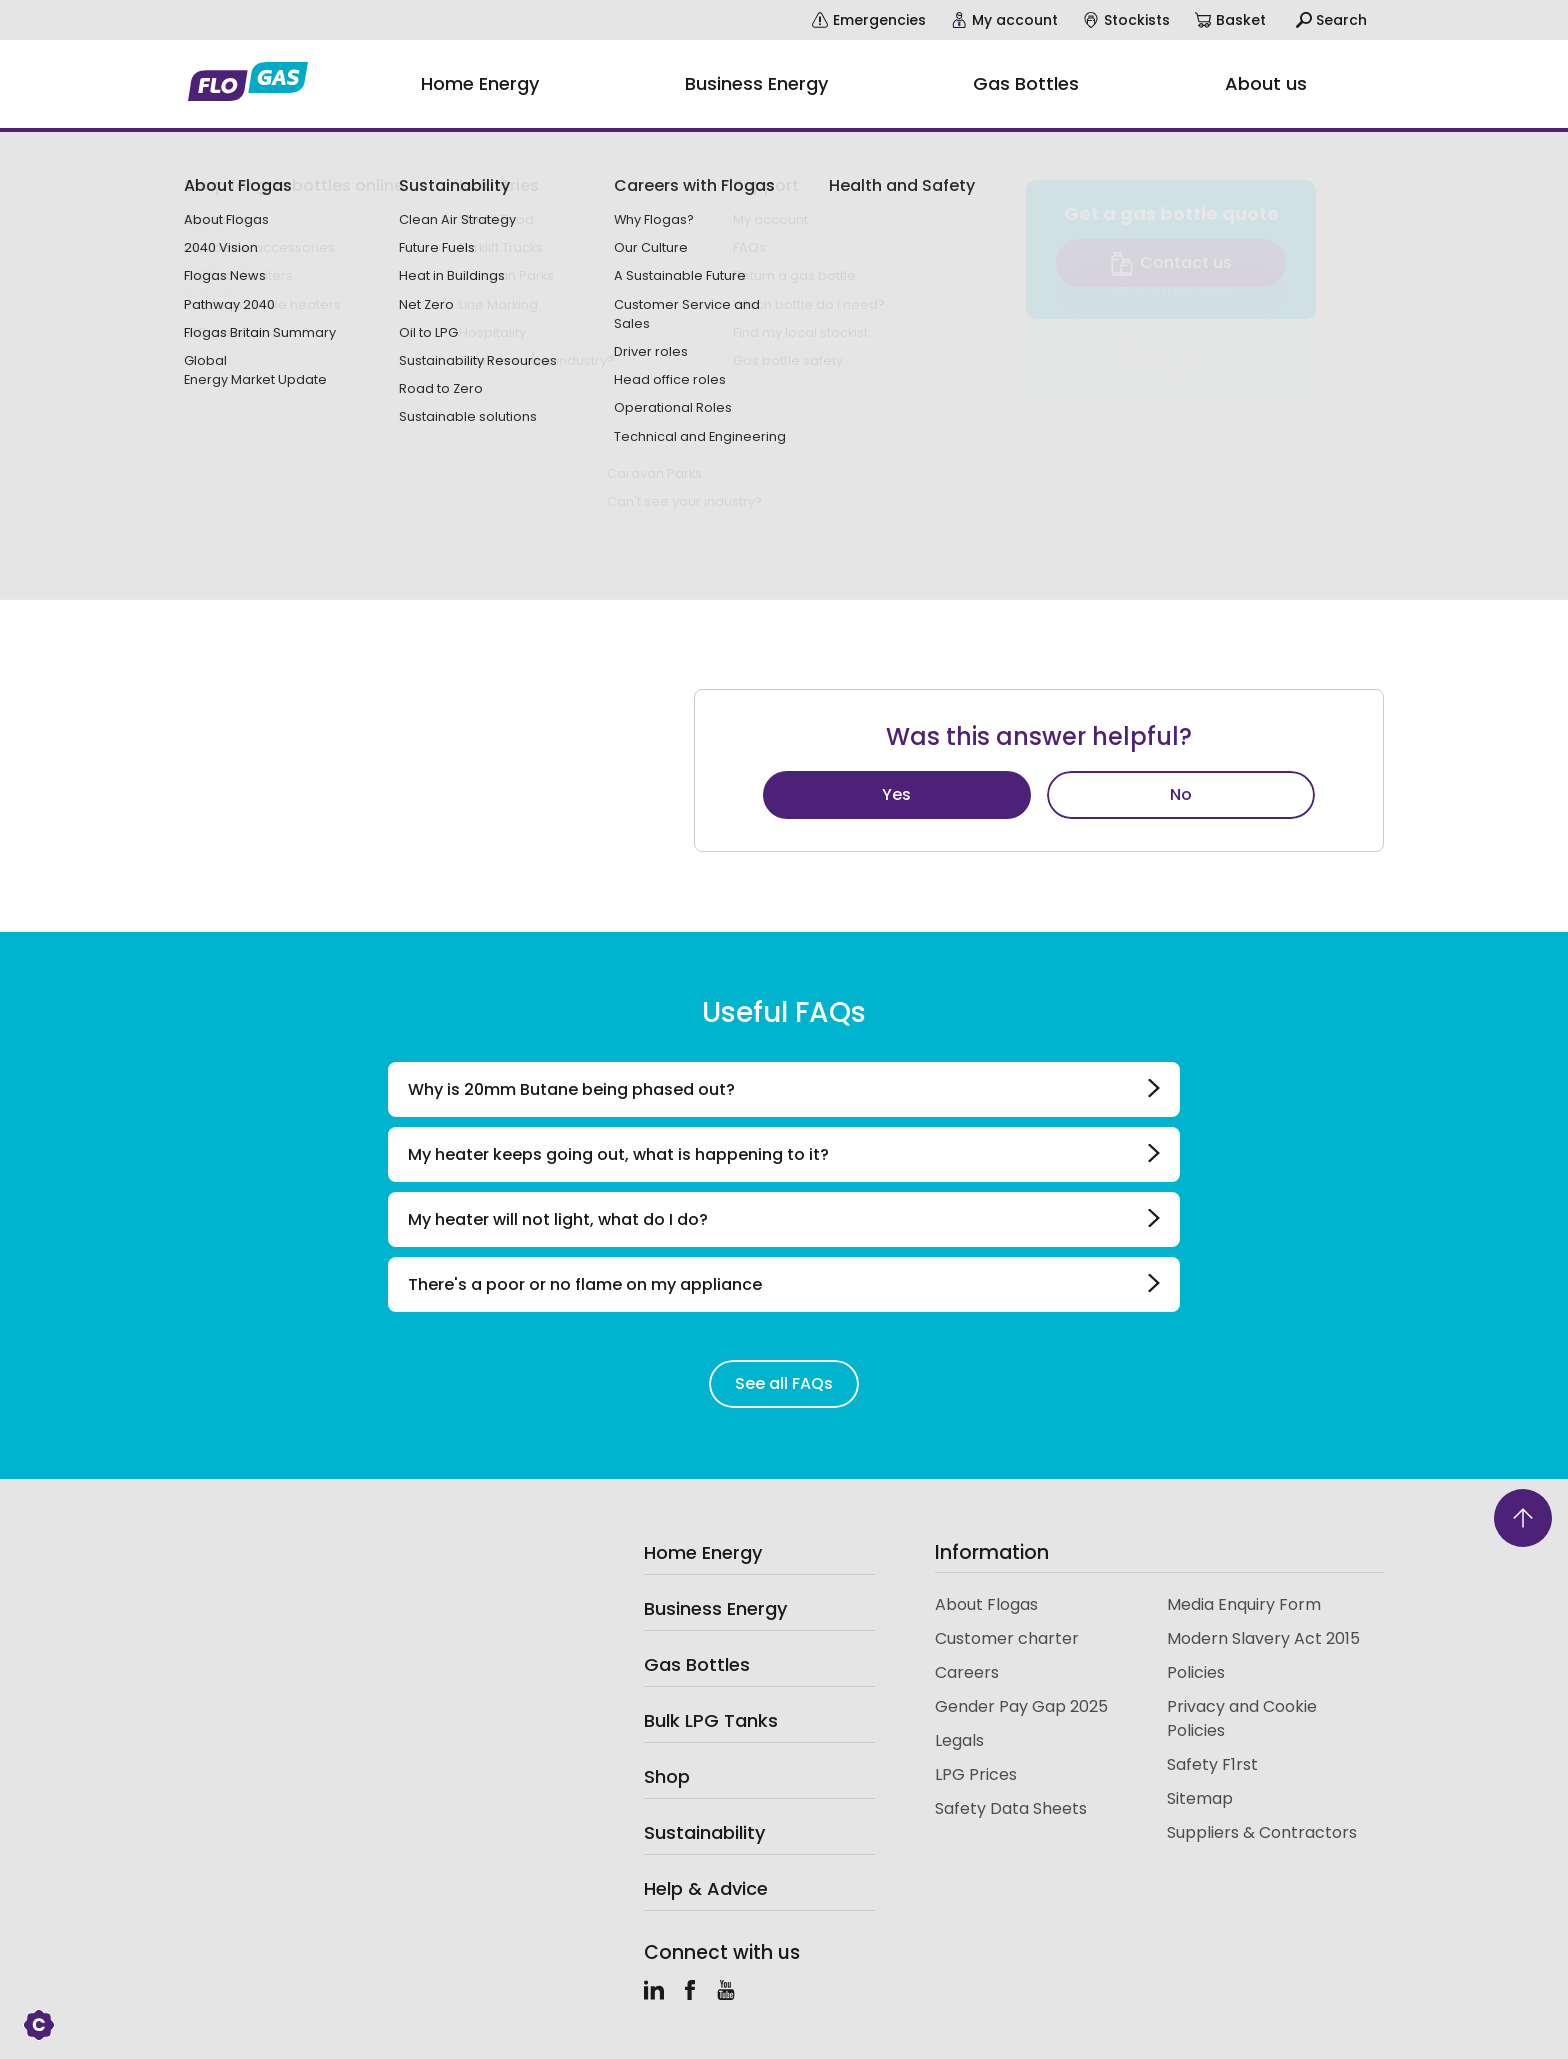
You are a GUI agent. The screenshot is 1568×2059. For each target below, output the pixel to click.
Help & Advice (706, 1888)
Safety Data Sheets (1011, 1808)
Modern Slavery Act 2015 (1263, 1638)
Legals (959, 1740)
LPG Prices (976, 1774)
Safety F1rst (1212, 1764)
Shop (667, 1776)
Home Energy (703, 1552)
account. (1068, 324)
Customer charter (1007, 1638)
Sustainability (704, 1832)
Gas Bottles (697, 1664)
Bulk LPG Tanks (711, 1720)
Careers (967, 1672)
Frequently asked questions (270, 146)
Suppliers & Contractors (1262, 1832)
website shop (802, 324)
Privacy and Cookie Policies (1242, 1718)
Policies (1196, 1672)
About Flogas (986, 1604)
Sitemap (1200, 1798)
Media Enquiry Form (1244, 1604)
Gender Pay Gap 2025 (1021, 1706)
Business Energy (715, 1608)
